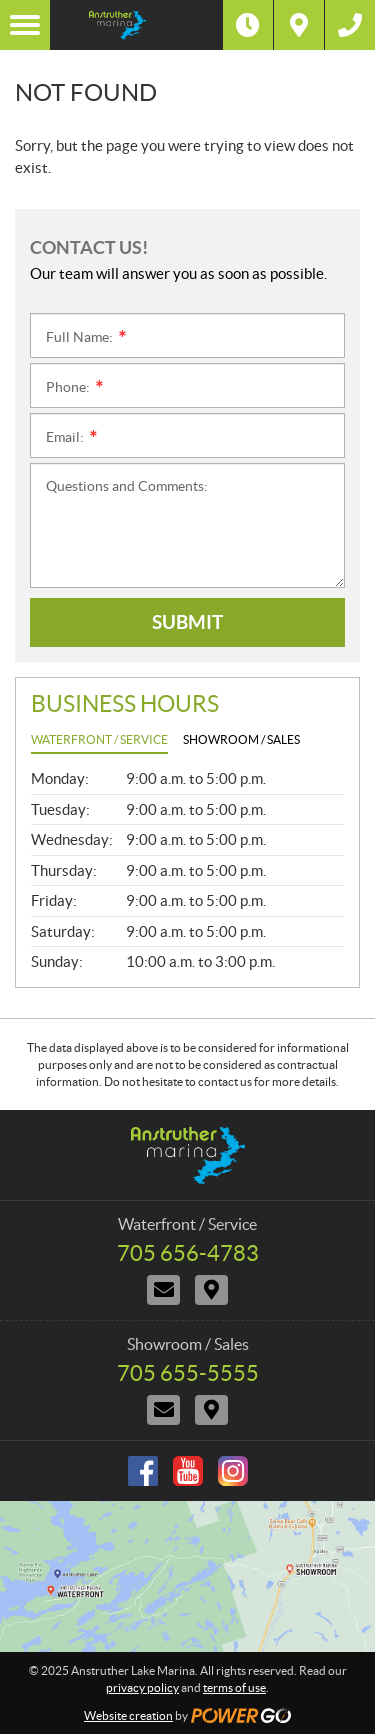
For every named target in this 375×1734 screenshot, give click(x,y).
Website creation (128, 1715)
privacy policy (142, 1687)
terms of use (234, 1687)
